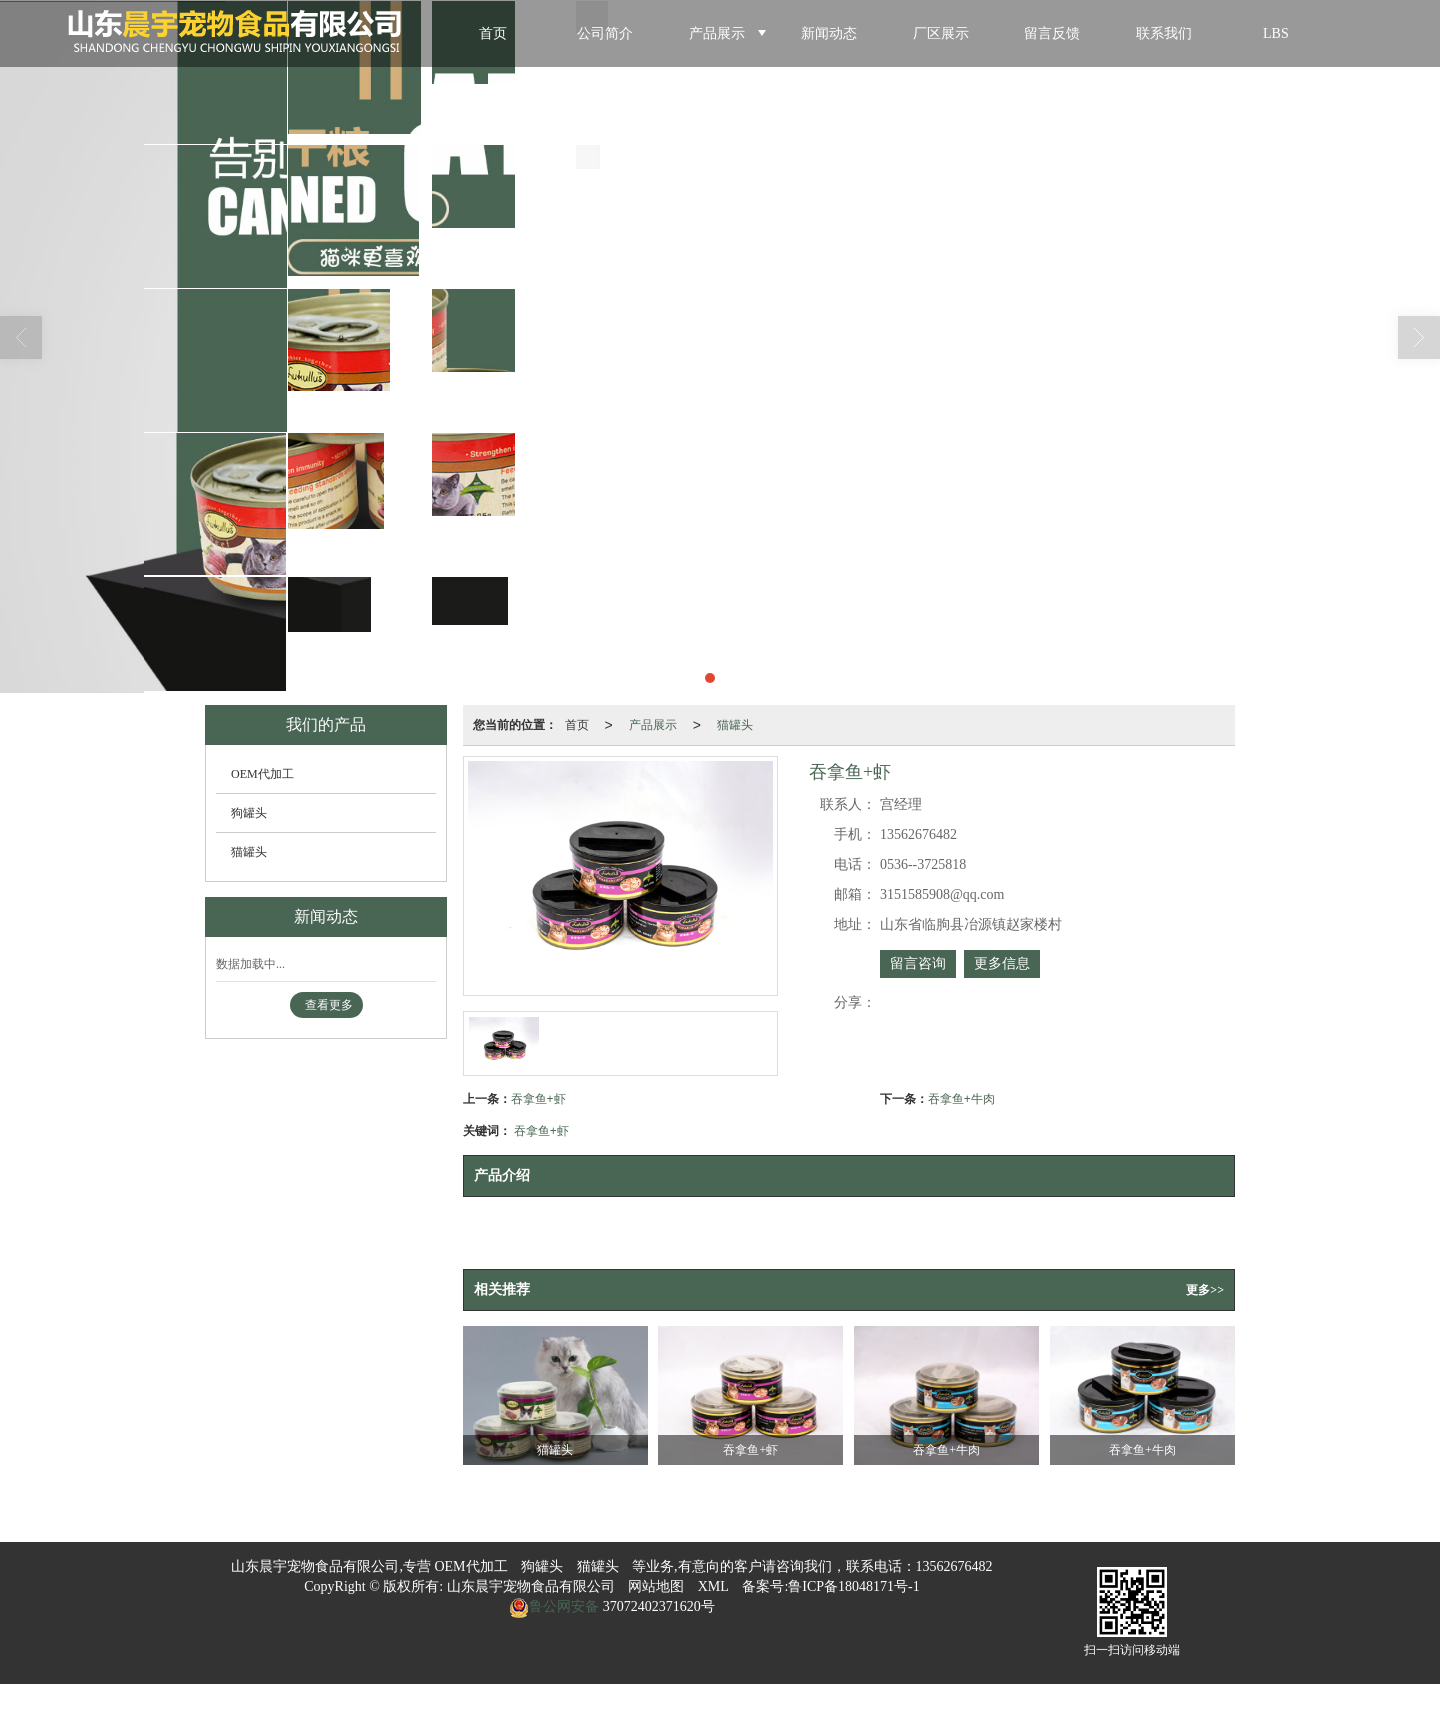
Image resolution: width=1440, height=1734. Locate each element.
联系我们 (1164, 33)
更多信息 (1002, 963)
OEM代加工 (262, 774)
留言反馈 (1052, 33)
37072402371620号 (657, 1606)
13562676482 (954, 1566)
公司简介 (605, 33)
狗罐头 (249, 813)
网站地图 (656, 1586)
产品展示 (717, 33)
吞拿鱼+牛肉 (961, 1099)
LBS (1276, 33)
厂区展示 (941, 33)
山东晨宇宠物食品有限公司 (531, 1586)
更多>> (1205, 1290)
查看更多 (329, 1005)
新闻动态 (829, 33)
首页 (493, 33)
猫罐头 (735, 725)
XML (713, 1586)
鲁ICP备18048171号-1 (853, 1586)
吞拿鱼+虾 (538, 1099)
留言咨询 (918, 963)
